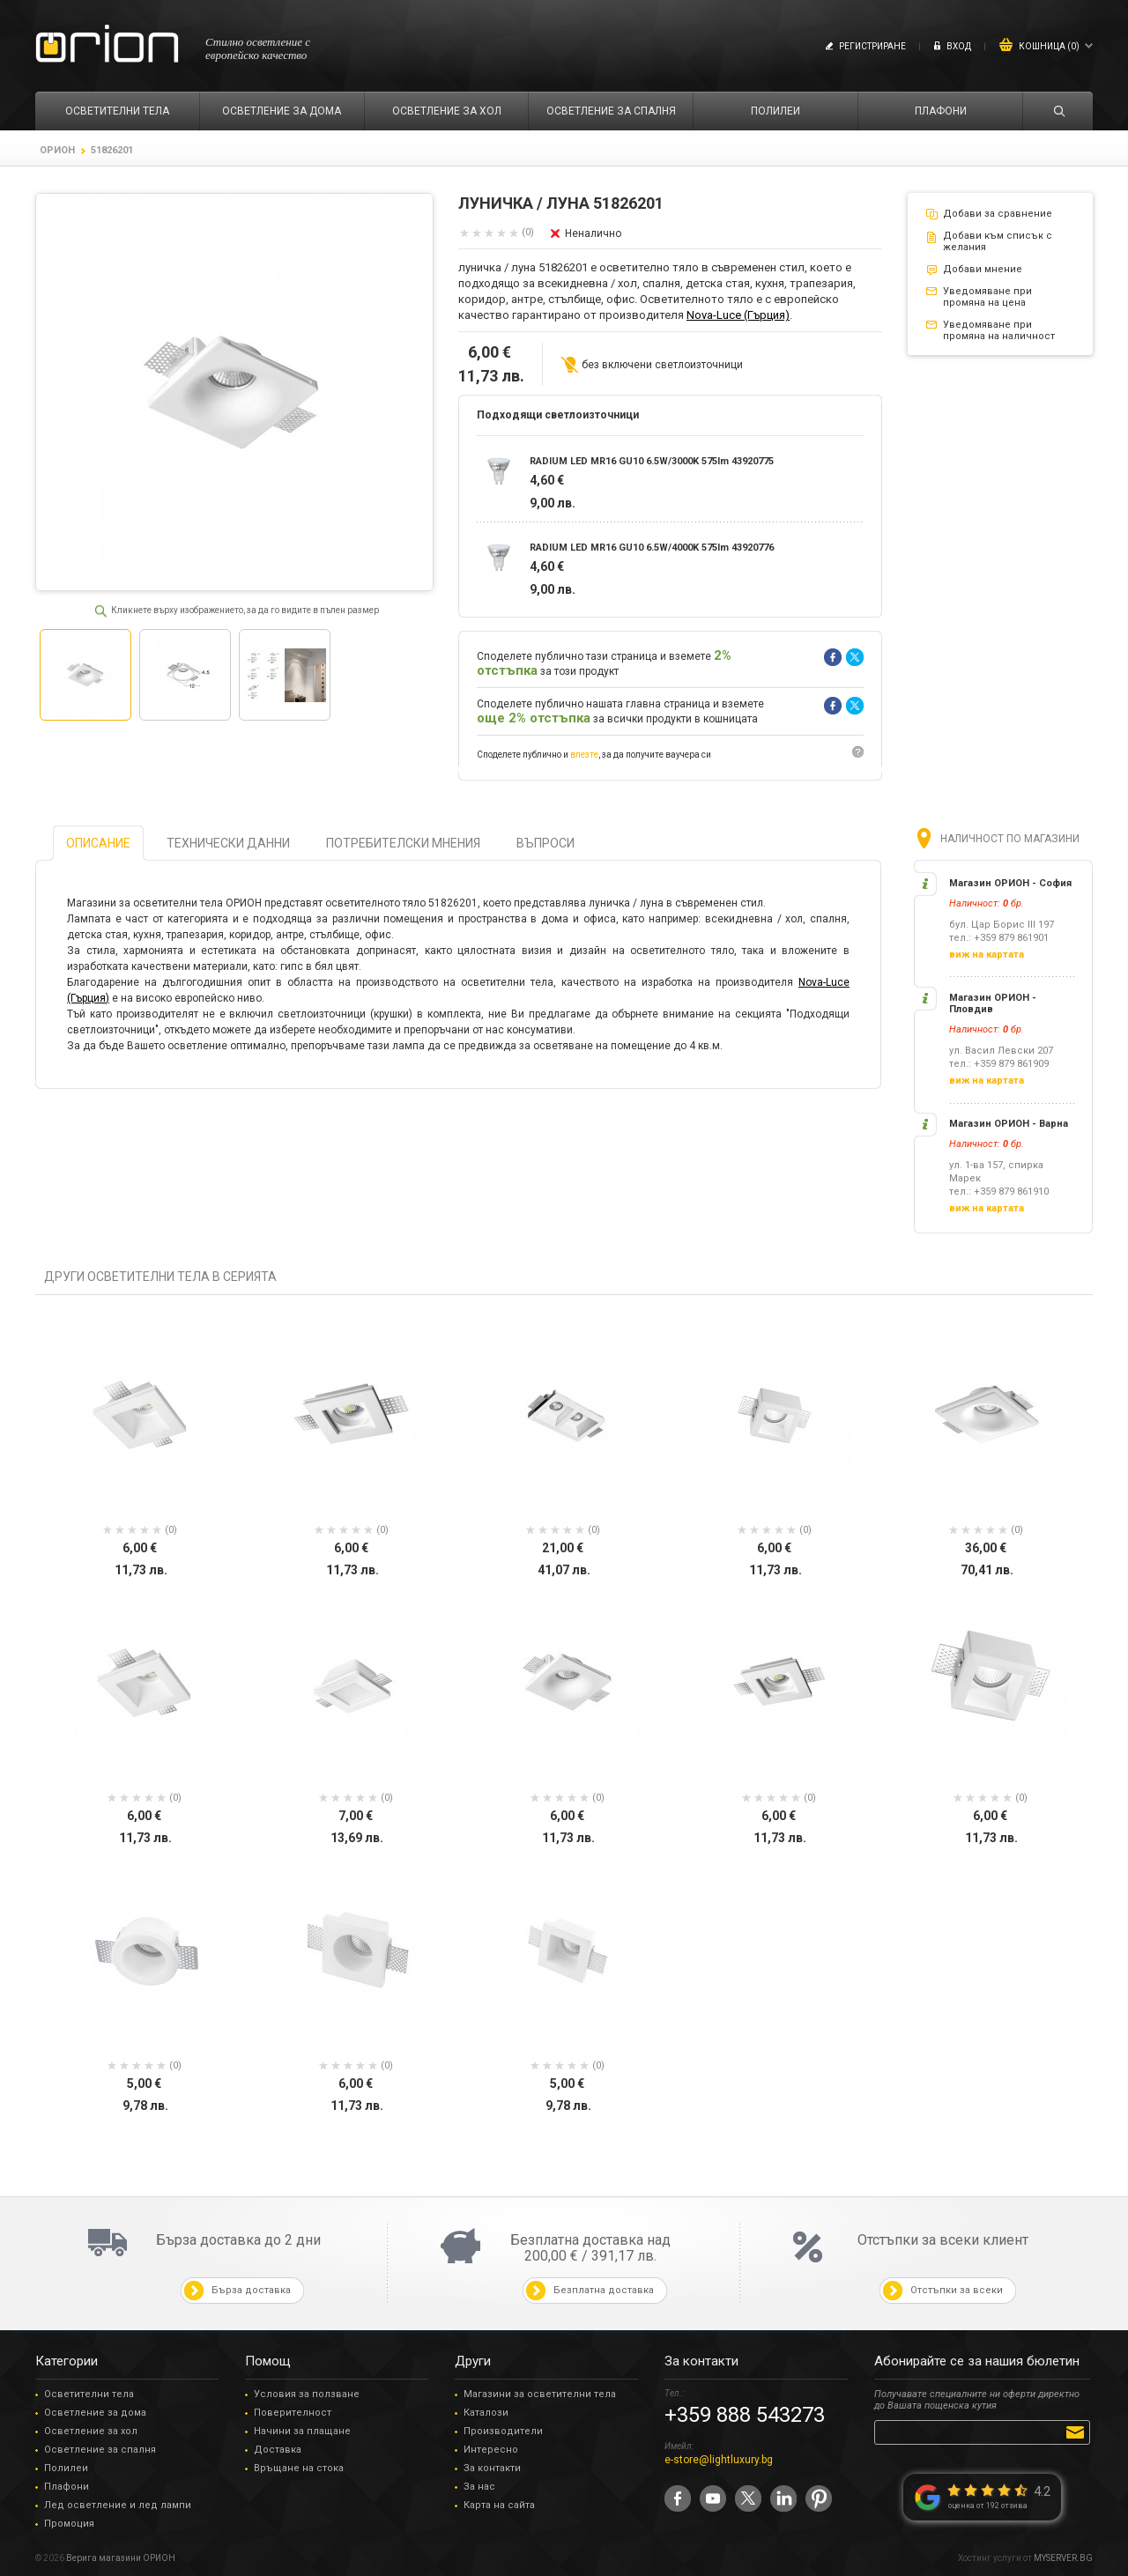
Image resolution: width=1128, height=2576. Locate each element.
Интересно (491, 2449)
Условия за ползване (307, 2394)
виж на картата (986, 954)
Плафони (66, 2486)
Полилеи (66, 2468)
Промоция (69, 2523)
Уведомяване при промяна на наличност (999, 330)
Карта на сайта (499, 2505)
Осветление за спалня (100, 2449)
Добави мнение (982, 269)
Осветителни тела (89, 2394)
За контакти (492, 2468)
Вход (958, 46)
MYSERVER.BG (1063, 2558)
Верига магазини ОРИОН (120, 2558)
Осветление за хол (90, 2431)
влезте (584, 754)
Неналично (593, 233)
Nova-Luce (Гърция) (738, 315)
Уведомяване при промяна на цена (987, 296)
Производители (503, 2431)
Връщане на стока (299, 2468)
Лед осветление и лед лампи (117, 2505)
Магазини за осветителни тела (540, 2394)
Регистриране (872, 46)
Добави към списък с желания (997, 241)
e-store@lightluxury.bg (718, 2460)
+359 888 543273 (744, 2414)
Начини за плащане (302, 2431)
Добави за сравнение (997, 213)
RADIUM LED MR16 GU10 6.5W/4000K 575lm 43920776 (652, 547)
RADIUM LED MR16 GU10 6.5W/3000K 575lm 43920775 (652, 461)
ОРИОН (57, 150)
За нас (479, 2486)
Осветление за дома (95, 2412)
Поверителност (292, 2412)
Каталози (486, 2412)
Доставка (277, 2449)
